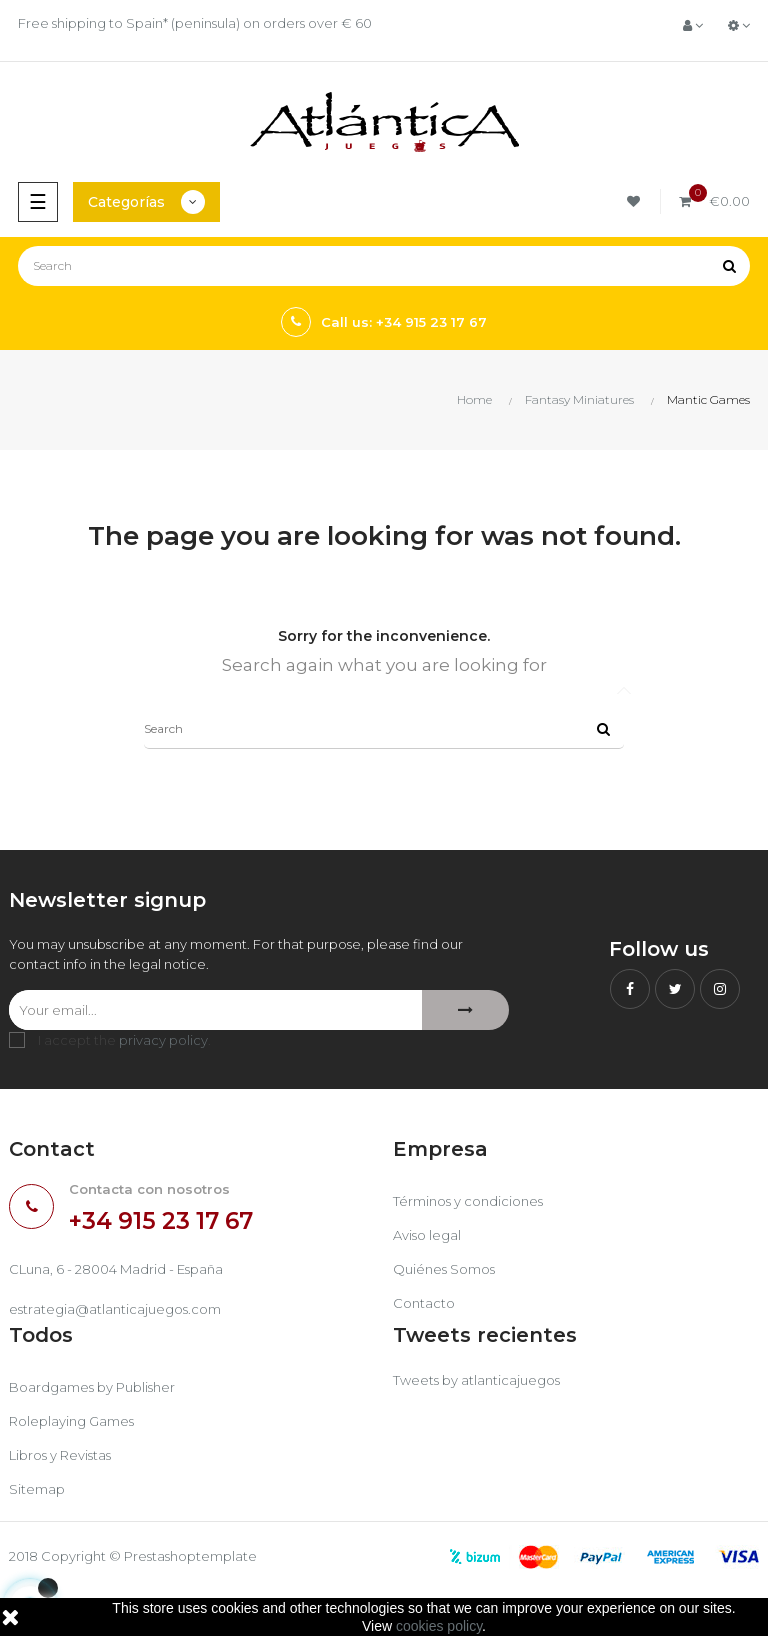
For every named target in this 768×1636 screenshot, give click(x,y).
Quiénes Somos (444, 1269)
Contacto (424, 1303)
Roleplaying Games (71, 1421)
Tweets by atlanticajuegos (476, 1380)
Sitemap (37, 1489)
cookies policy (439, 1626)
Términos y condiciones (468, 1201)
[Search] (384, 266)
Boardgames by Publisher (92, 1387)
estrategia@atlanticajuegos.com (115, 1309)
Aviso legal (427, 1235)
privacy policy (163, 1040)
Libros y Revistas (60, 1455)
